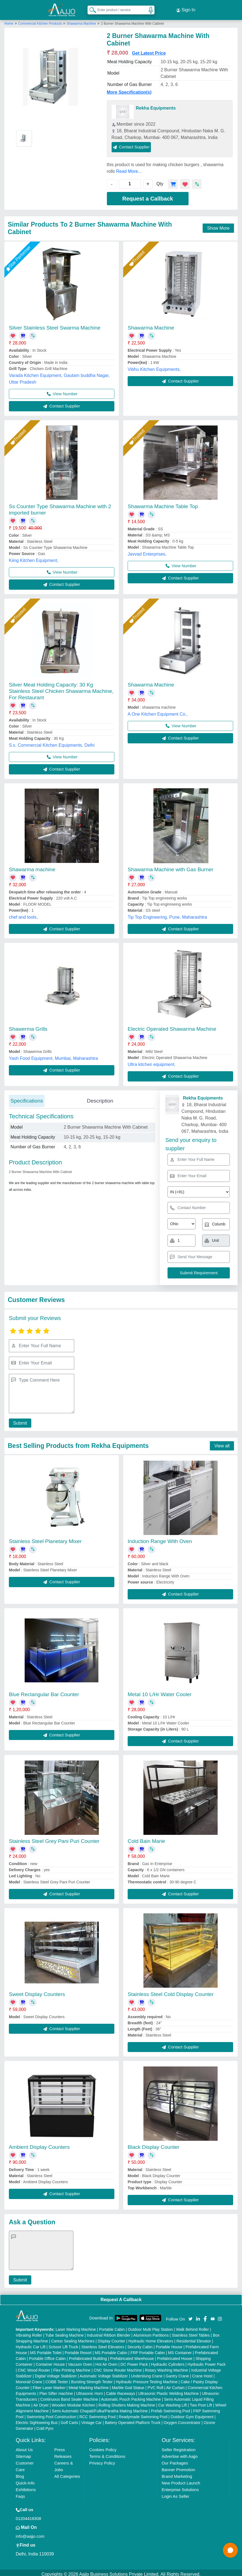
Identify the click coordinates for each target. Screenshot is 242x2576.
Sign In (185, 8)
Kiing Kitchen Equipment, (33, 557)
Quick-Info (25, 2480)
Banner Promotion (178, 2466)
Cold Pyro (44, 2425)
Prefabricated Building (88, 2355)
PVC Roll (155, 2384)
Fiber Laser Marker (49, 2384)
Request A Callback (121, 2296)
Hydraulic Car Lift (30, 2344)
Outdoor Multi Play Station (150, 2326)
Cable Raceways (120, 2390)
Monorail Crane (29, 2379)
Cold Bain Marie (146, 1838)
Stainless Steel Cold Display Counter (171, 1991)
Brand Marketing (177, 2473)
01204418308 (28, 2515)
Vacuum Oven (80, 2361)
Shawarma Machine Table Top (163, 503)
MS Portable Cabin (111, 2349)
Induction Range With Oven (160, 1538)
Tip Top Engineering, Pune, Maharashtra (167, 913)
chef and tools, (23, 913)
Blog (20, 2473)
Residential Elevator (193, 2338)
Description (100, 1097)
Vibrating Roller (29, 2332)
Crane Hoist (202, 2373)
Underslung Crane (147, 2373)
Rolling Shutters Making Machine (126, 2402)
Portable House (169, 2344)
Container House (50, 2361)
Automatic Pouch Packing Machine (131, 2396)
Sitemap (23, 2453)
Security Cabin (140, 2344)
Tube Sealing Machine (64, 2332)
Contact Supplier (131, 143)
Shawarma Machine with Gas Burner (170, 866)
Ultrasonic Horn (89, 2390)
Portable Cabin (112, 2326)
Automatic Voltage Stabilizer (103, 2373)
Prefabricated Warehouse (132, 2355)
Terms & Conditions (107, 2453)
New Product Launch (181, 2480)
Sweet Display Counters (37, 1991)
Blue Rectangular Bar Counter (44, 1691)
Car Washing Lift (172, 2402)
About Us (24, 2446)
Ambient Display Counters (39, 2144)
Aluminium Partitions (151, 2332)
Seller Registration (179, 2446)
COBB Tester (56, 2379)
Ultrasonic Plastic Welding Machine (168, 2390)
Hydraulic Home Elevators (150, 2338)
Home (8, 20)
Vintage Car (91, 2419)
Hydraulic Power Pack (207, 2361)
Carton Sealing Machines (72, 2338)
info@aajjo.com (30, 2533)
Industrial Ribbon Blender (108, 2332)
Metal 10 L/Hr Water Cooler (160, 1691)
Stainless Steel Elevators (102, 2344)
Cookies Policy (102, 2446)
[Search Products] (90, 8)
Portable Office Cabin (47, 2355)
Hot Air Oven (106, 2361)
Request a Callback (147, 195)
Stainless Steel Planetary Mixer (45, 1538)
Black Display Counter (153, 2144)
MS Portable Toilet (45, 2349)
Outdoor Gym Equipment (192, 2414)
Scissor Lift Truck (63, 2344)
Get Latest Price (149, 49)
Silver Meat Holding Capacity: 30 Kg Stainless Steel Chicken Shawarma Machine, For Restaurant (61, 687)
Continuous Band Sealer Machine (69, 2396)
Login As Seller (175, 2493)
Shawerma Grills (28, 1026)
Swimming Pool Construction (51, 2414)
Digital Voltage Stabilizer (56, 2373)
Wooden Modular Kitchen (73, 2402)
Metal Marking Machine (89, 2384)
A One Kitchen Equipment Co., (158, 710)
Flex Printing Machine (72, 2367)
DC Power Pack (134, 2361)
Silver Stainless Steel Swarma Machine (55, 324)
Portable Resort (78, 2349)
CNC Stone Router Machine (118, 2367)
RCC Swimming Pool (97, 2414)
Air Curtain (175, 2384)
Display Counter (111, 2338)
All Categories (67, 2473)
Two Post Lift (201, 2402)
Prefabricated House (174, 2355)
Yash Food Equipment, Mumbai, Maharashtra (53, 1055)
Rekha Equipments (156, 104)
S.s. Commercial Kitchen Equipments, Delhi (51, 741)
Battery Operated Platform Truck (133, 2419)
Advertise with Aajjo (180, 2453)
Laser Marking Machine (76, 2326)
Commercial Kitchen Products (40, 20)
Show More (218, 224)
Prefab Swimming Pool (170, 2408)
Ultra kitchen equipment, (152, 1061)
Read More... (128, 168)
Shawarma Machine (81, 20)
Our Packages (175, 2460)
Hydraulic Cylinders (168, 2361)
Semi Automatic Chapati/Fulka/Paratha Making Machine (100, 2408)
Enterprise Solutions (180, 2486)
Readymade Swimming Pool (143, 2414)
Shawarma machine (32, 866)
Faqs (20, 2493)
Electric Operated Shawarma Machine (172, 1026)
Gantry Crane (177, 2373)
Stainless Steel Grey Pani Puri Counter (54, 1838)
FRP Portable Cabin (147, 2349)
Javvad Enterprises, (147, 550)
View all (222, 1442)
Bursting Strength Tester (92, 2379)
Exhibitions (26, 2486)
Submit (18, 1419)
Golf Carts (69, 2419)
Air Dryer (40, 2402)
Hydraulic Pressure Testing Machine (146, 2379)
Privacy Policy (102, 2460)
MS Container (180, 2349)
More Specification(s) (129, 89)
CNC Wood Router (34, 2367)
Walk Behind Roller (192, 2326)
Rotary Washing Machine (166, 2367)
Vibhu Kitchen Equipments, (154, 366)
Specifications (27, 1097)
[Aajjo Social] (190, 2315)
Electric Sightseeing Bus (37, 2419)
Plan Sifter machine (56, 2390)
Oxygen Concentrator (182, 2419)
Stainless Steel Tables (191, 2332)
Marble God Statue (128, 2384)
